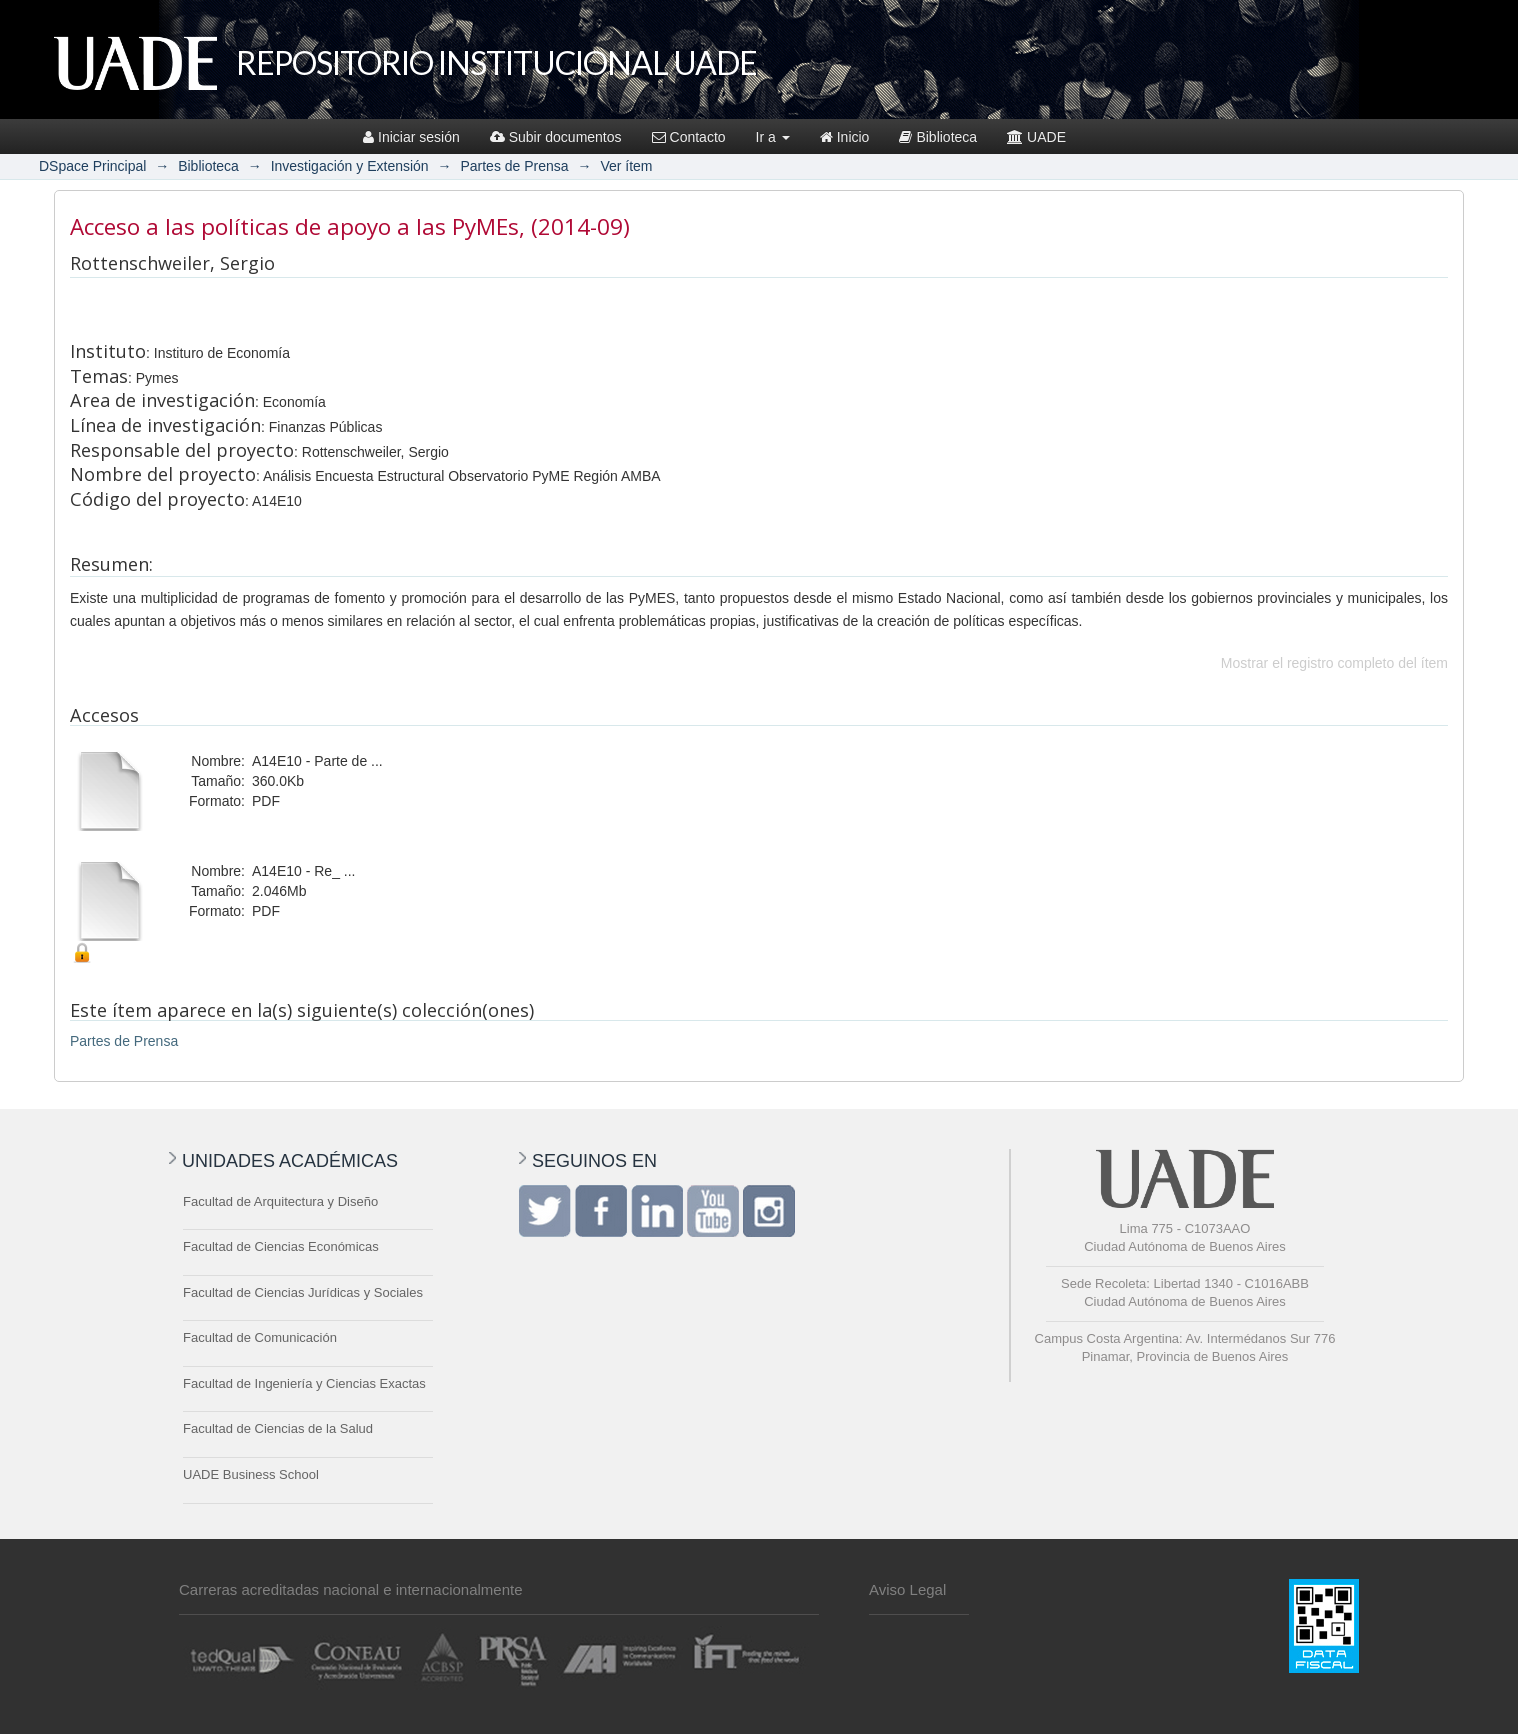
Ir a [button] (773, 137)
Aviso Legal (907, 1589)
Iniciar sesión (411, 137)
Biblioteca (938, 137)
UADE (1036, 137)
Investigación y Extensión (350, 166)
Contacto (689, 137)
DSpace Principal (92, 166)
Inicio (845, 137)
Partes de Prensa (514, 166)
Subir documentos (556, 137)
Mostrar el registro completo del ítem (1334, 663)
